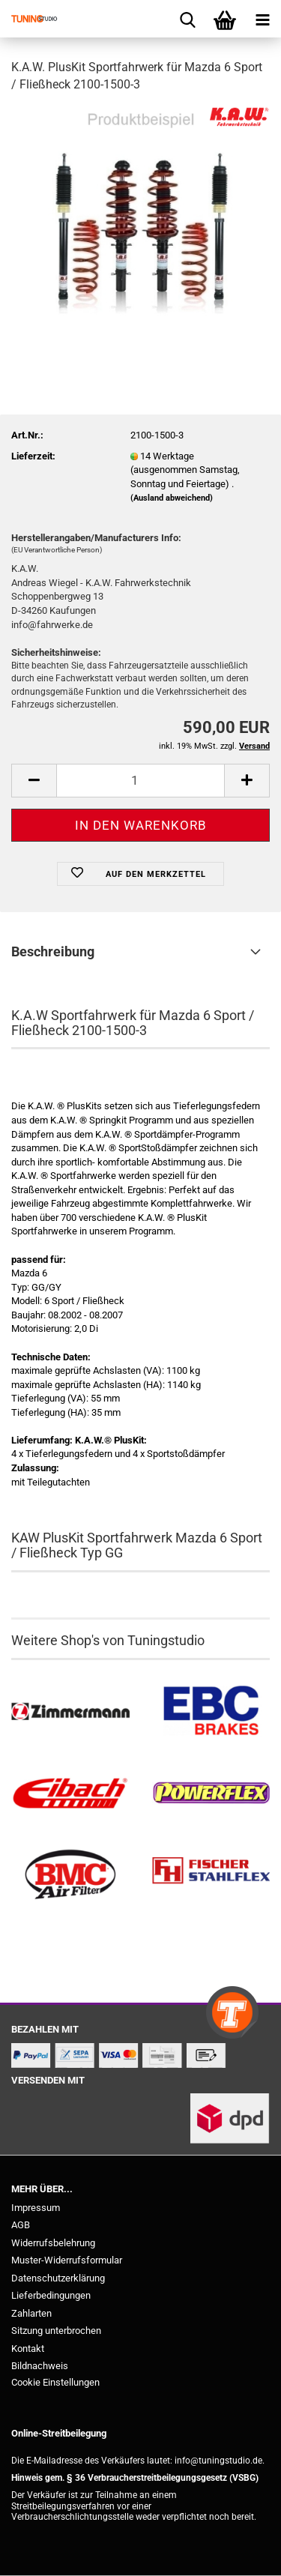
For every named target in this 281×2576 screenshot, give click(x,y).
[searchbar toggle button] (187, 18)
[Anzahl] (140, 780)
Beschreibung (52, 951)
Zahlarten (31, 2313)
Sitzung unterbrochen (56, 2330)
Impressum (35, 2207)
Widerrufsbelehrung (53, 2242)
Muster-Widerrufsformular (66, 2260)
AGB (20, 2224)
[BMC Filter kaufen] (70, 1874)
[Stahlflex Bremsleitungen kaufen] (211, 1874)
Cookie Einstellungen (55, 2382)
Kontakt (27, 2348)
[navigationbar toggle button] (262, 18)
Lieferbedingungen (51, 2295)
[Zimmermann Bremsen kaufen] (70, 1712)
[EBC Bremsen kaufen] (211, 1712)
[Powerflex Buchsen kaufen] (211, 1793)
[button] (33, 780)
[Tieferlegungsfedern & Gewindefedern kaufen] (70, 1793)
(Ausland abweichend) (171, 498)
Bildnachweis (39, 2365)
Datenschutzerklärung (58, 2278)
